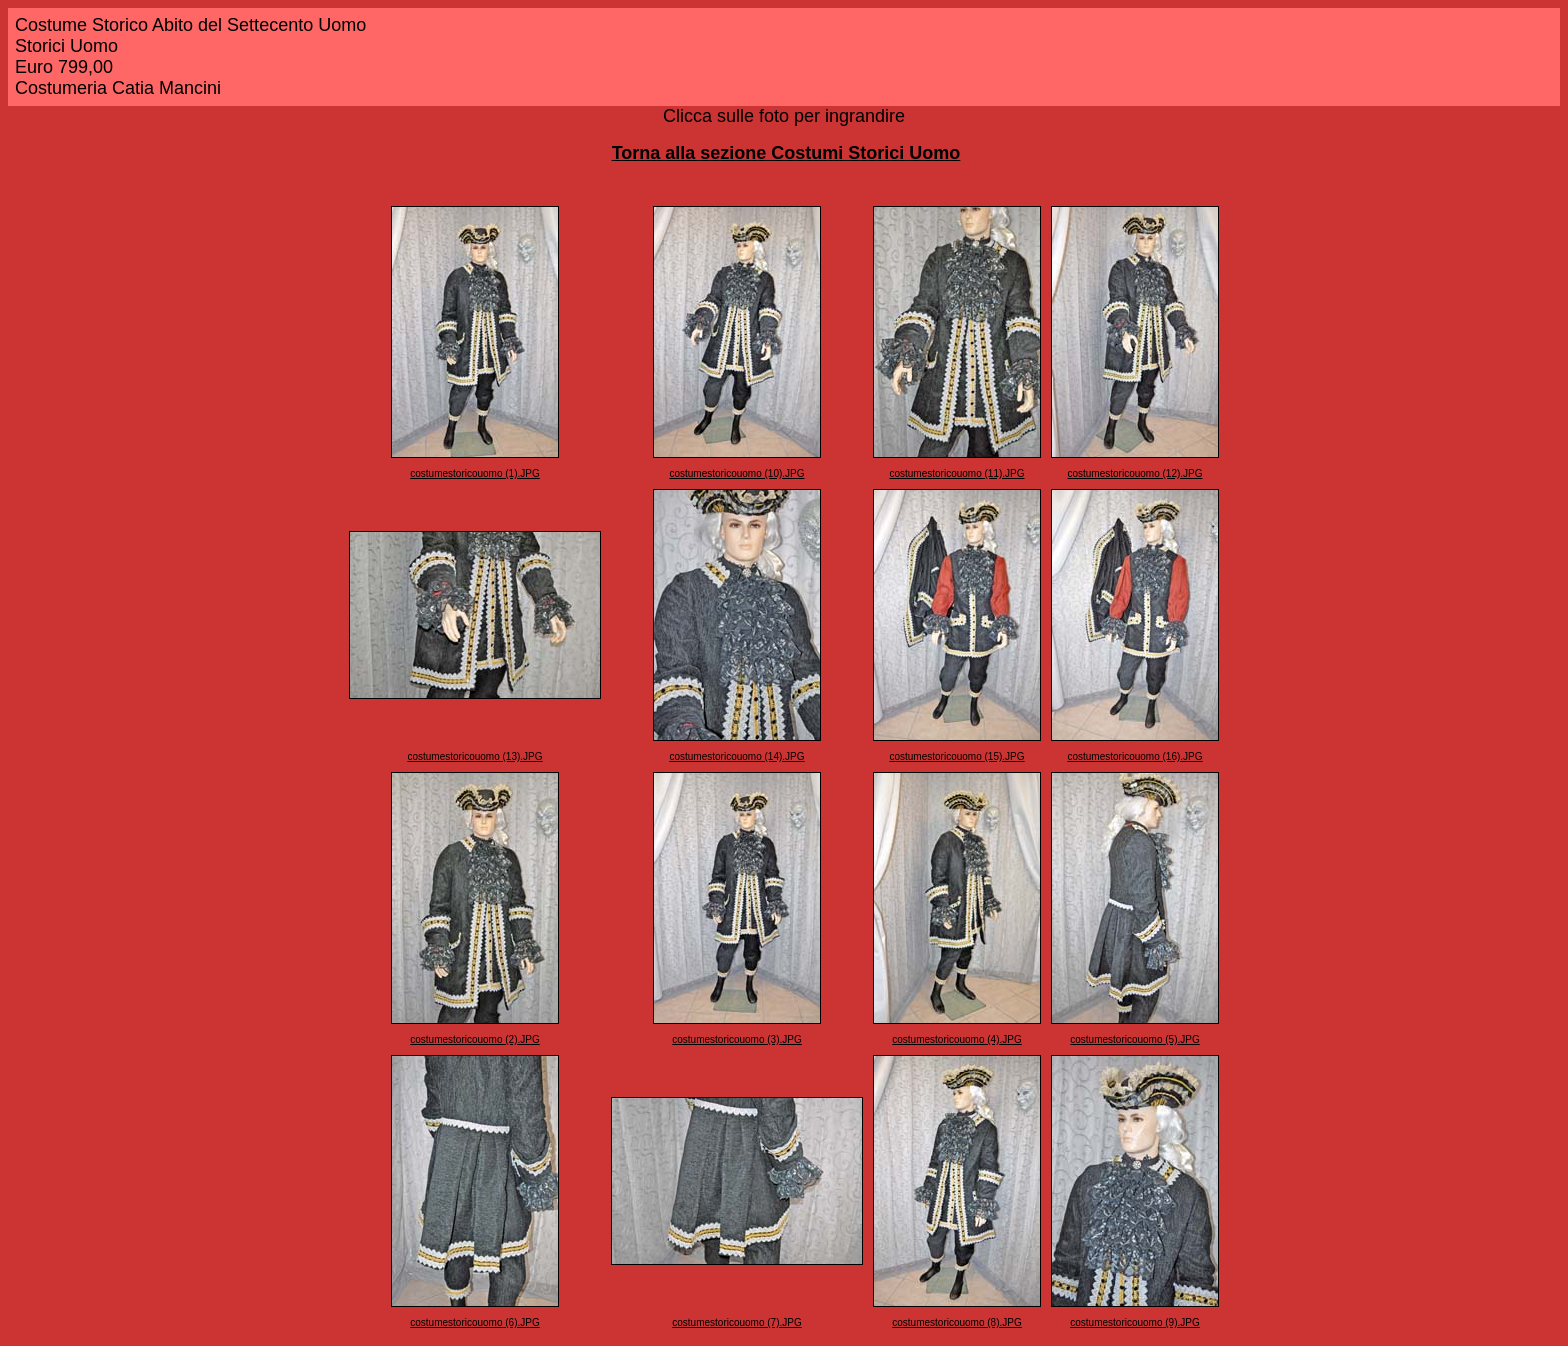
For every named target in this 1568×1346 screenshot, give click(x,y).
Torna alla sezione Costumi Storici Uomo (786, 153)
